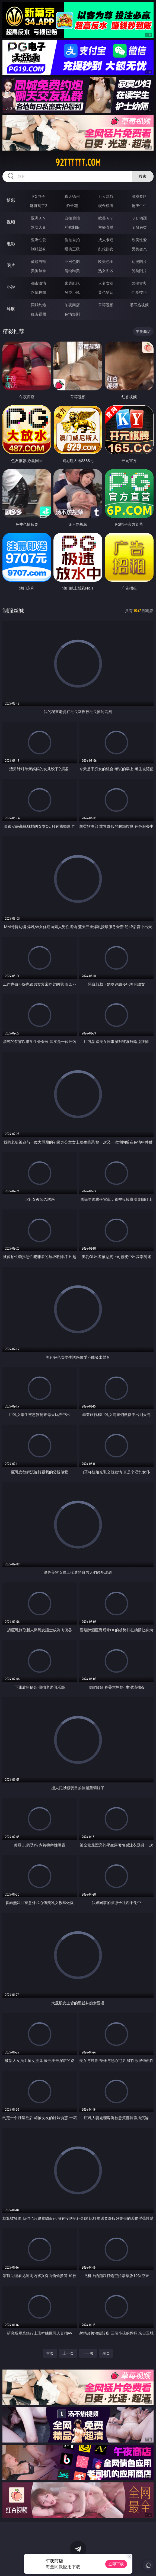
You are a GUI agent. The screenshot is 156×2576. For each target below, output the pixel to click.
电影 (11, 244)
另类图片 (139, 270)
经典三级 (72, 248)
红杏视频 (38, 314)
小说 (11, 287)
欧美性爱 (139, 239)
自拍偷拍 (72, 218)
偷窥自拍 (38, 261)
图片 (11, 265)
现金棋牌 (105, 205)
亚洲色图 (72, 261)
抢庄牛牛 (139, 205)
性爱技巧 (139, 292)
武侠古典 (139, 283)
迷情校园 (38, 292)
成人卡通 (105, 239)
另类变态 (139, 248)
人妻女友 (105, 283)
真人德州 (72, 196)
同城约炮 (38, 304)
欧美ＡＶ (105, 218)
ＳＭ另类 (139, 227)
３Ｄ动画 (139, 218)
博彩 (11, 200)
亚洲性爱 (38, 239)
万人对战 (105, 196)
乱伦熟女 (105, 248)
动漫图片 (139, 261)
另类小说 (72, 292)
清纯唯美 (72, 270)
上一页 (68, 2353)
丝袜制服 (72, 227)
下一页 (88, 2353)
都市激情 (38, 283)
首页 (50, 2353)
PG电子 (38, 196)
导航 (11, 309)
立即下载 (116, 2564)
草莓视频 (105, 304)
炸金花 (72, 205)
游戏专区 (139, 196)
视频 (11, 222)
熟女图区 (105, 270)
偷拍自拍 (72, 239)
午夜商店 (72, 304)
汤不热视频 (139, 304)
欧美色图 (105, 261)
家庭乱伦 (72, 283)
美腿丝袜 (38, 270)
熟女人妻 (38, 227)
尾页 (106, 2353)
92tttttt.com (78, 162)
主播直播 (105, 227)
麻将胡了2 (38, 205)
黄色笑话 (105, 292)
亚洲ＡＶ (38, 218)
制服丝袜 (38, 248)
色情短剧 (72, 314)
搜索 (143, 176)
